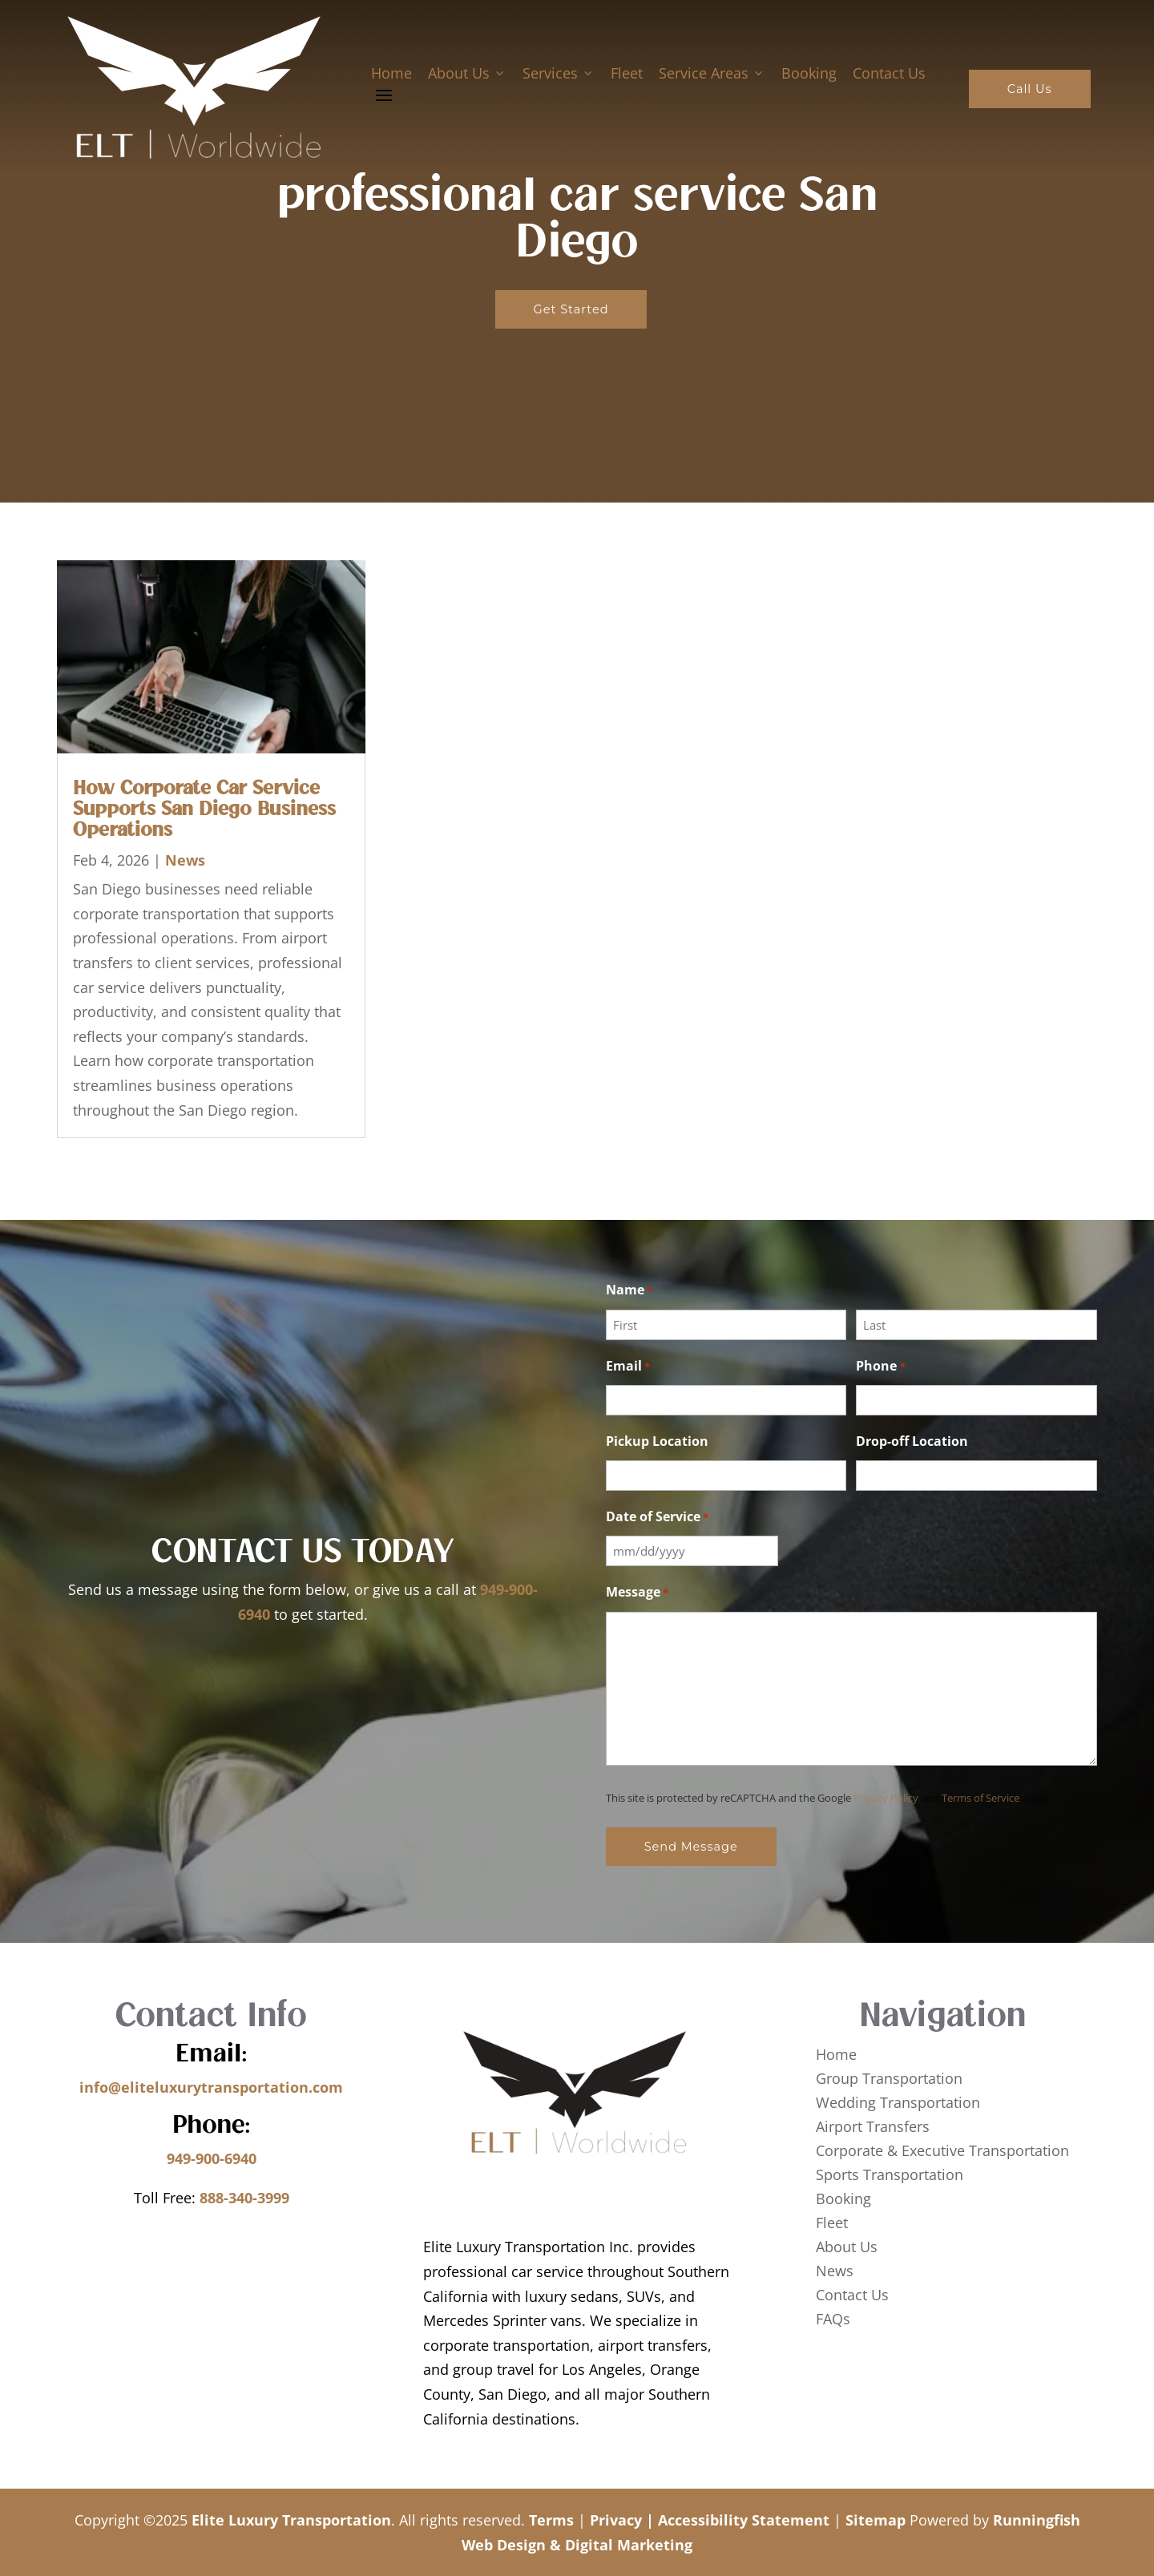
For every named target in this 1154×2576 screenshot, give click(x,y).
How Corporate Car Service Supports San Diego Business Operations (204, 809)
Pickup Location (657, 1441)
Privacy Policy (885, 1798)
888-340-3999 (244, 2197)
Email (628, 1367)
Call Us (1029, 88)
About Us (466, 73)
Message (637, 1593)
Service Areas (711, 73)
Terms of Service (980, 1798)
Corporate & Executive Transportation (942, 2152)
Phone (880, 1367)
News (185, 860)
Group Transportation (889, 2080)
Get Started (571, 309)
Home (390, 73)
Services (558, 73)
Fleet (626, 73)
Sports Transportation (889, 2176)
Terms (551, 2520)
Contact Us (888, 73)
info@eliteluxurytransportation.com (211, 2087)
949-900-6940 (211, 2158)
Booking (808, 73)
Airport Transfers (873, 2128)
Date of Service (657, 1517)
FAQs (833, 2320)
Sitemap (875, 2520)
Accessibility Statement (743, 2520)
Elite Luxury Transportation (291, 2520)
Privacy (616, 2520)
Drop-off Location (912, 1441)
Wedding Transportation (898, 2104)
